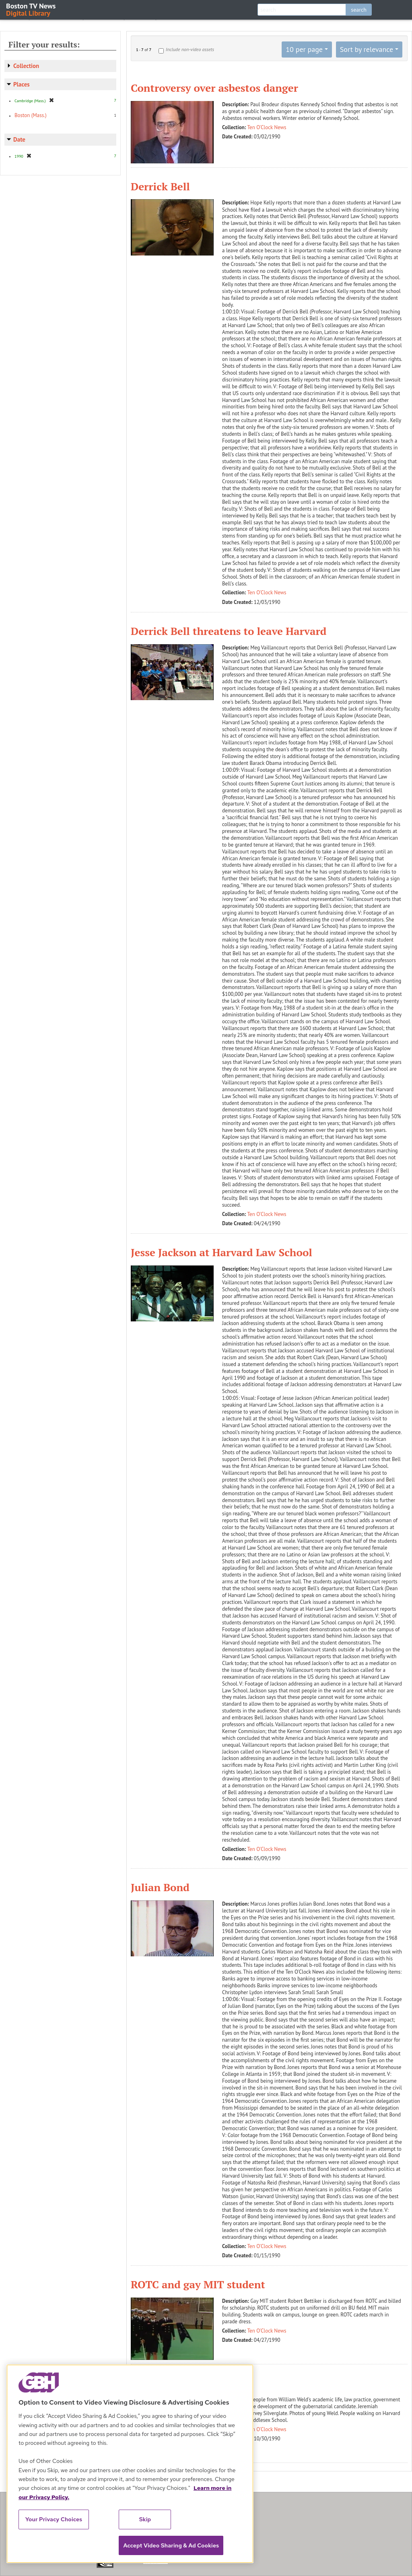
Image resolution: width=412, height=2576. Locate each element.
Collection (26, 66)
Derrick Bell (160, 186)
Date (19, 139)
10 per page (304, 49)
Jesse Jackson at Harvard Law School (221, 1252)
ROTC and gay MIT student (198, 2284)
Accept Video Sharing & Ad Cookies (171, 2545)
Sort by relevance (366, 49)
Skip (145, 2519)
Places (21, 84)
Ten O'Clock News (266, 127)
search (359, 9)
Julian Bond (160, 1887)
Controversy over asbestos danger (214, 88)
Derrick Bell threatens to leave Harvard (228, 631)
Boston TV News (31, 9)
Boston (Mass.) (30, 115)
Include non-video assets (190, 49)
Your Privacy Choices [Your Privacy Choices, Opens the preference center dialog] (53, 2519)
